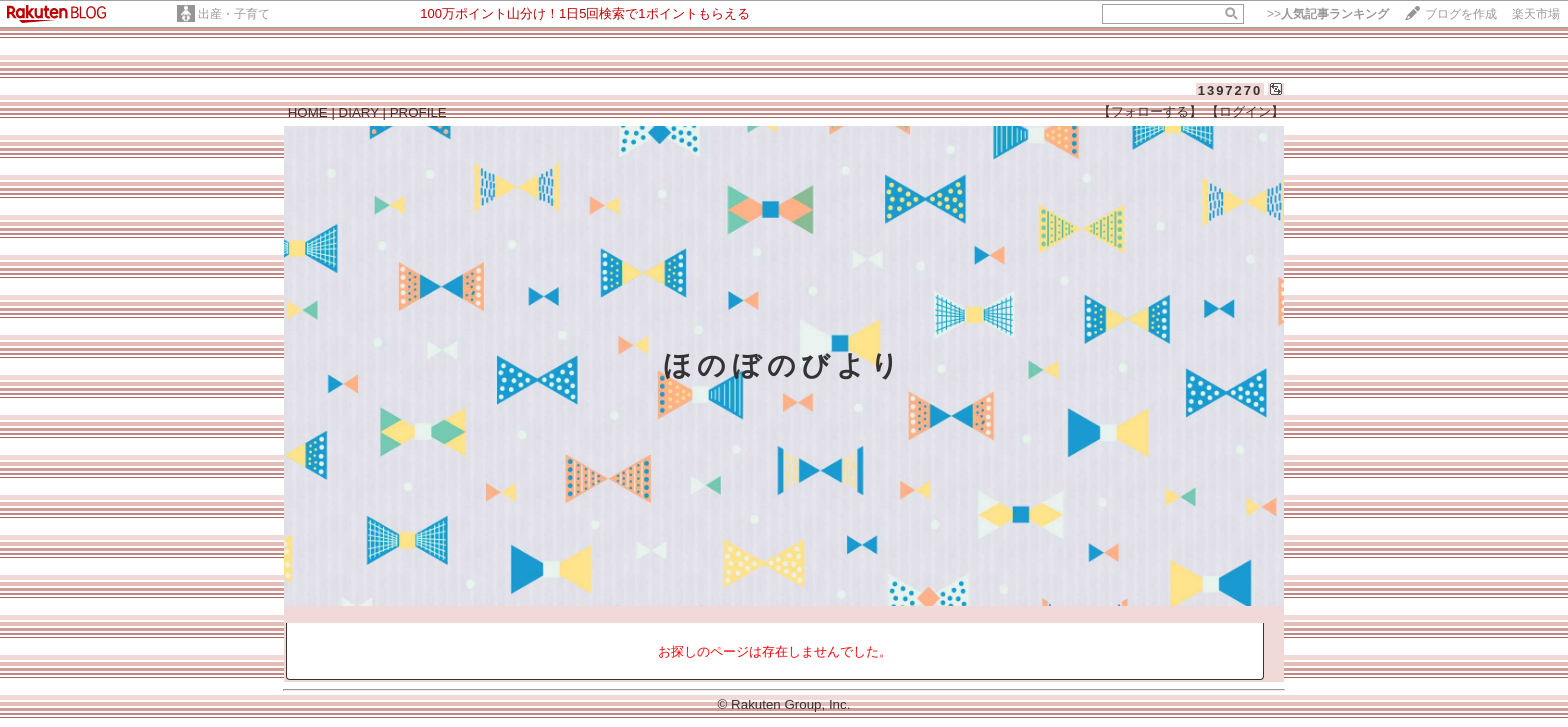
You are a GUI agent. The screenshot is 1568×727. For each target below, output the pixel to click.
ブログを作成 (1461, 14)
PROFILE (418, 112)
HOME (308, 112)
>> (1328, 14)
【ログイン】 (1245, 111)
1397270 (1230, 90)
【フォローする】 (1150, 111)
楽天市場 (1536, 14)
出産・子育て (234, 14)
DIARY (359, 112)
